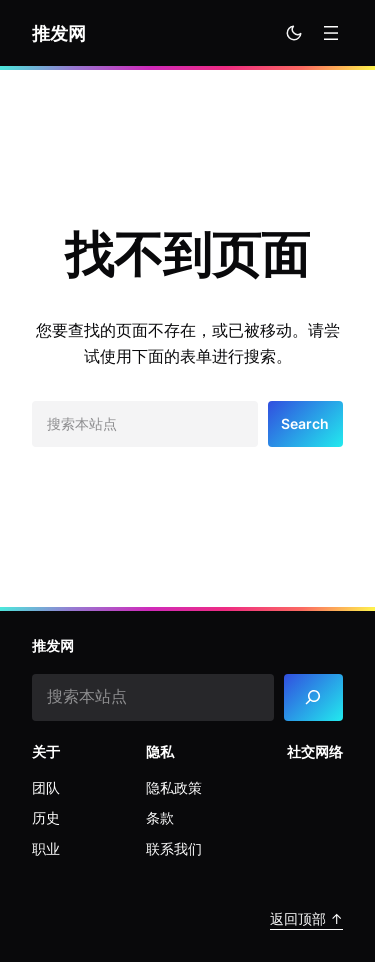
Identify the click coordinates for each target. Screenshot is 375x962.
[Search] (313, 697)
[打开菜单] (331, 33)
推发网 (59, 33)
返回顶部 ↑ (306, 918)
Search (305, 423)
